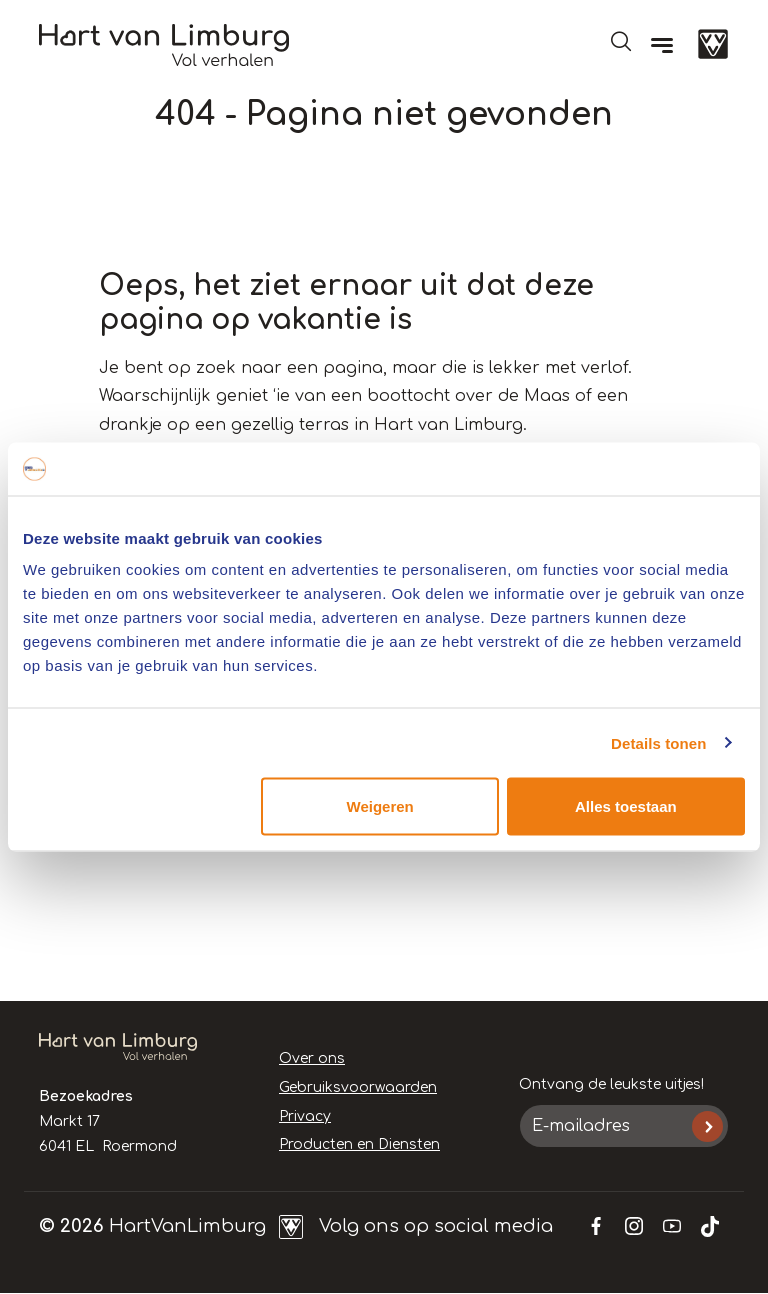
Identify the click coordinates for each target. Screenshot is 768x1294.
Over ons (312, 1058)
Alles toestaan (626, 806)
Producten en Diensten (359, 1144)
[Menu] (662, 45)
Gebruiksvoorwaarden (358, 1087)
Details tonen (658, 742)
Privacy (305, 1116)
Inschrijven (707, 1126)
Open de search (621, 41)
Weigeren (380, 806)
